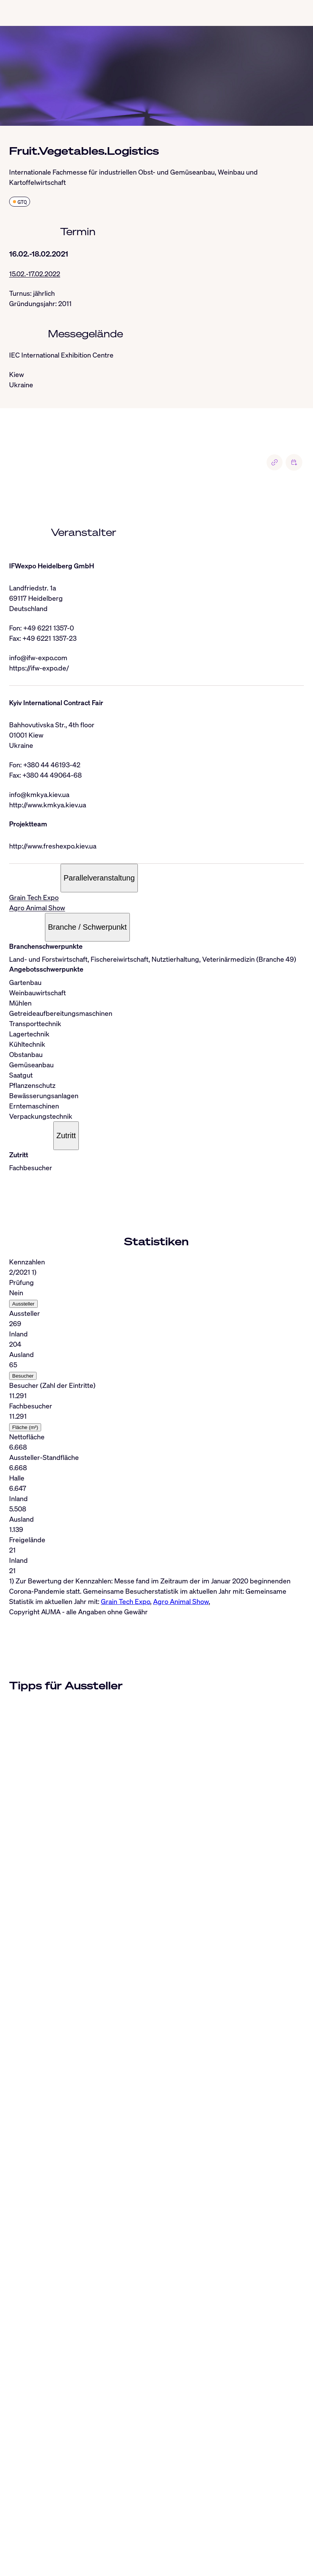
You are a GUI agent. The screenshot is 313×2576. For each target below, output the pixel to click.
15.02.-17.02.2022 (34, 273)
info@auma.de (40, 2557)
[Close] (9, 2463)
